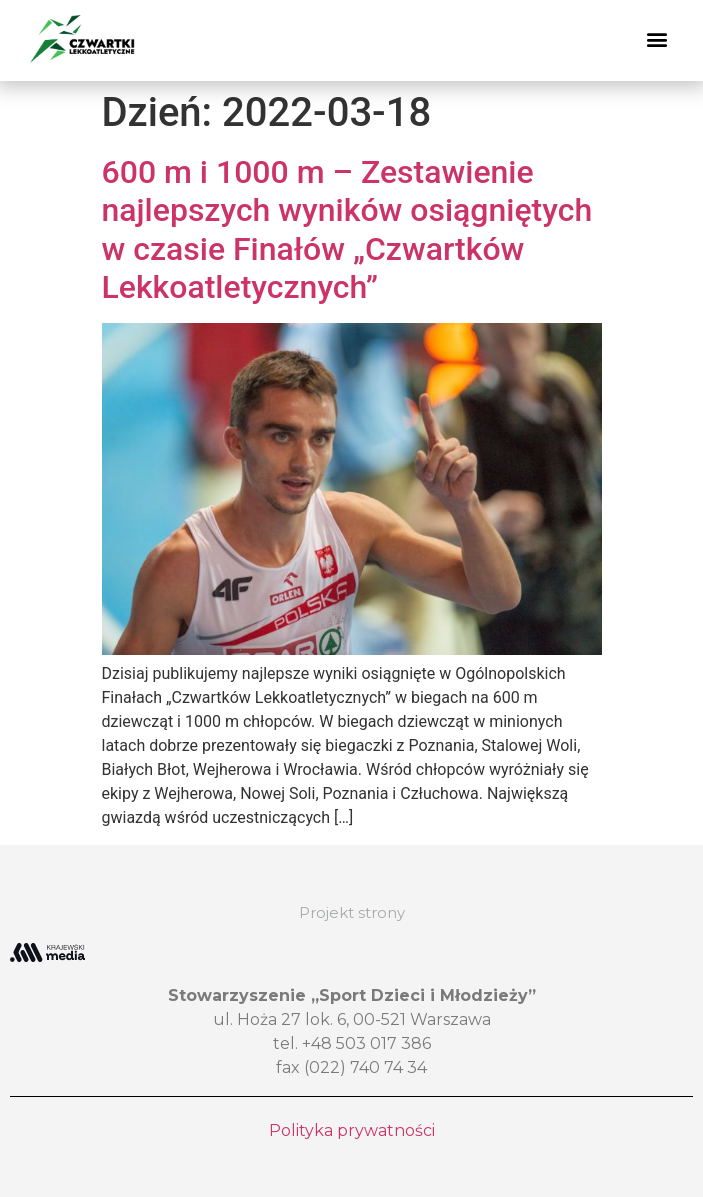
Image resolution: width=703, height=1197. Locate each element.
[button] (656, 39)
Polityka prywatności (352, 1130)
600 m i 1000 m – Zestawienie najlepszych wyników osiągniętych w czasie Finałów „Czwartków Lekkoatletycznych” (347, 229)
